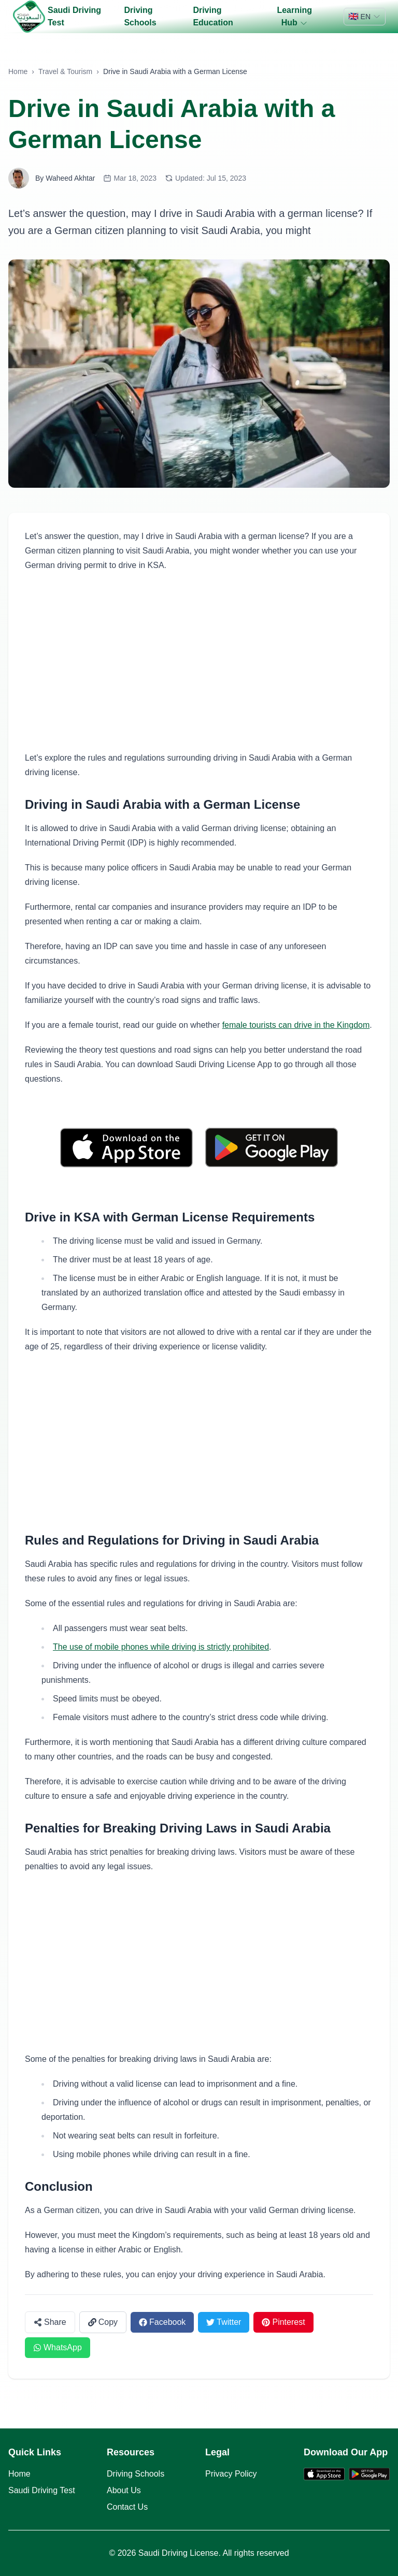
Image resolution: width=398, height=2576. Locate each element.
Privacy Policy (231, 2473)
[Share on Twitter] (223, 2322)
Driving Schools (140, 16)
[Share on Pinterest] (283, 2322)
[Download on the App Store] (126, 1147)
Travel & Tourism (65, 71)
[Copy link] (102, 2322)
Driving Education (213, 16)
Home (17, 71)
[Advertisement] (199, 661)
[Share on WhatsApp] (57, 2347)
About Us (124, 2490)
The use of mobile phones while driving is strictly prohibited (161, 1646)
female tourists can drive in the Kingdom (296, 1025)
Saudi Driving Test (74, 16)
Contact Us (127, 2506)
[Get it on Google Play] (271, 1147)
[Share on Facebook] (162, 2322)
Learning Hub (294, 16)
